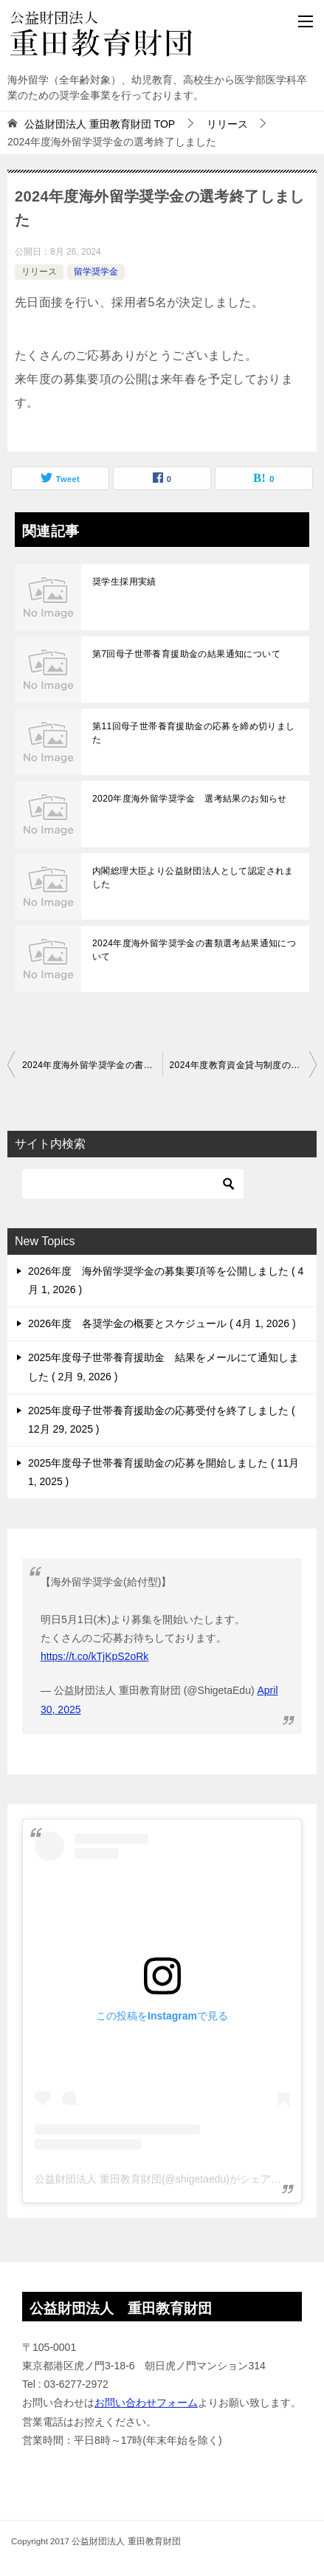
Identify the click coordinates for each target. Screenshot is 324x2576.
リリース (39, 271)
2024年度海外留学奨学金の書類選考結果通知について (194, 950)
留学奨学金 (96, 271)
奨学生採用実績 (124, 581)
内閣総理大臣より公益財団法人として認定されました (193, 877)
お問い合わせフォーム (146, 2402)
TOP (99, 124)
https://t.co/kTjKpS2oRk (94, 1656)
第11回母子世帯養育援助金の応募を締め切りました (193, 733)
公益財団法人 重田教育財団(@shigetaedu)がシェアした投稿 (173, 2179)
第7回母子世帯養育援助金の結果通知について (186, 654)
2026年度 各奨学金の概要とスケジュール (162, 1323)
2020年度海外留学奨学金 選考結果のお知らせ (189, 798)
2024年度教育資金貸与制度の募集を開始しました (243, 1065)
